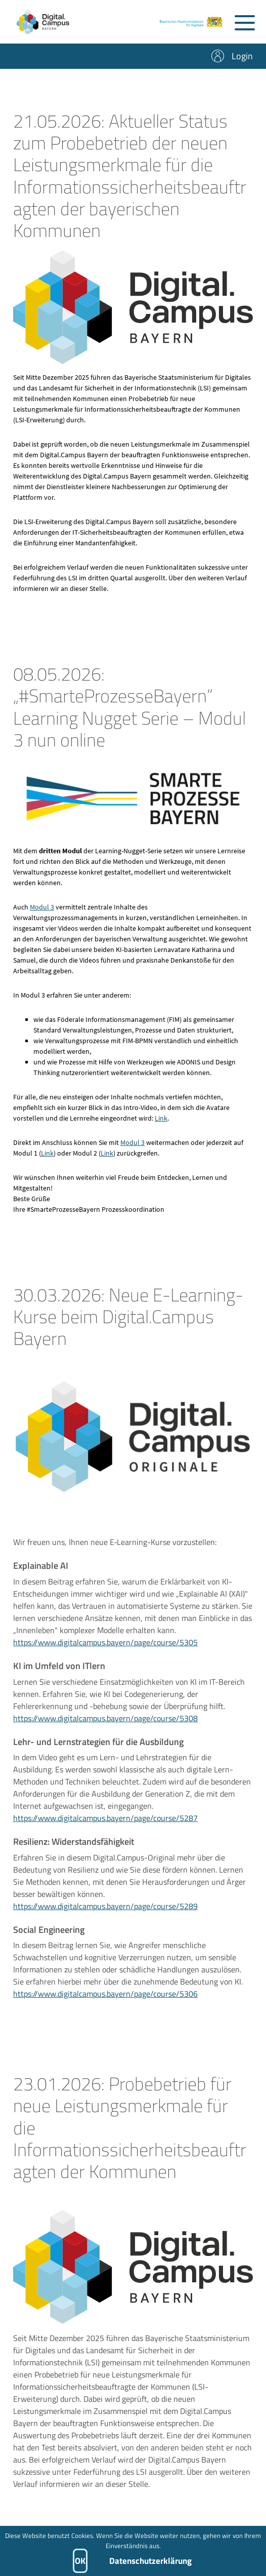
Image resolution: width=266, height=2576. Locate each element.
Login (242, 56)
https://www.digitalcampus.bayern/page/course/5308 (105, 1728)
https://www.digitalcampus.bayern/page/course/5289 (105, 1916)
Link (161, 1127)
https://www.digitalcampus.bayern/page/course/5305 (105, 1652)
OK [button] (80, 2560)
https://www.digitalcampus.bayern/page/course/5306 (105, 2004)
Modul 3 (42, 916)
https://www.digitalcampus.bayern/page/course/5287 (105, 1828)
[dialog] (133, 2551)
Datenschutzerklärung (150, 2560)
